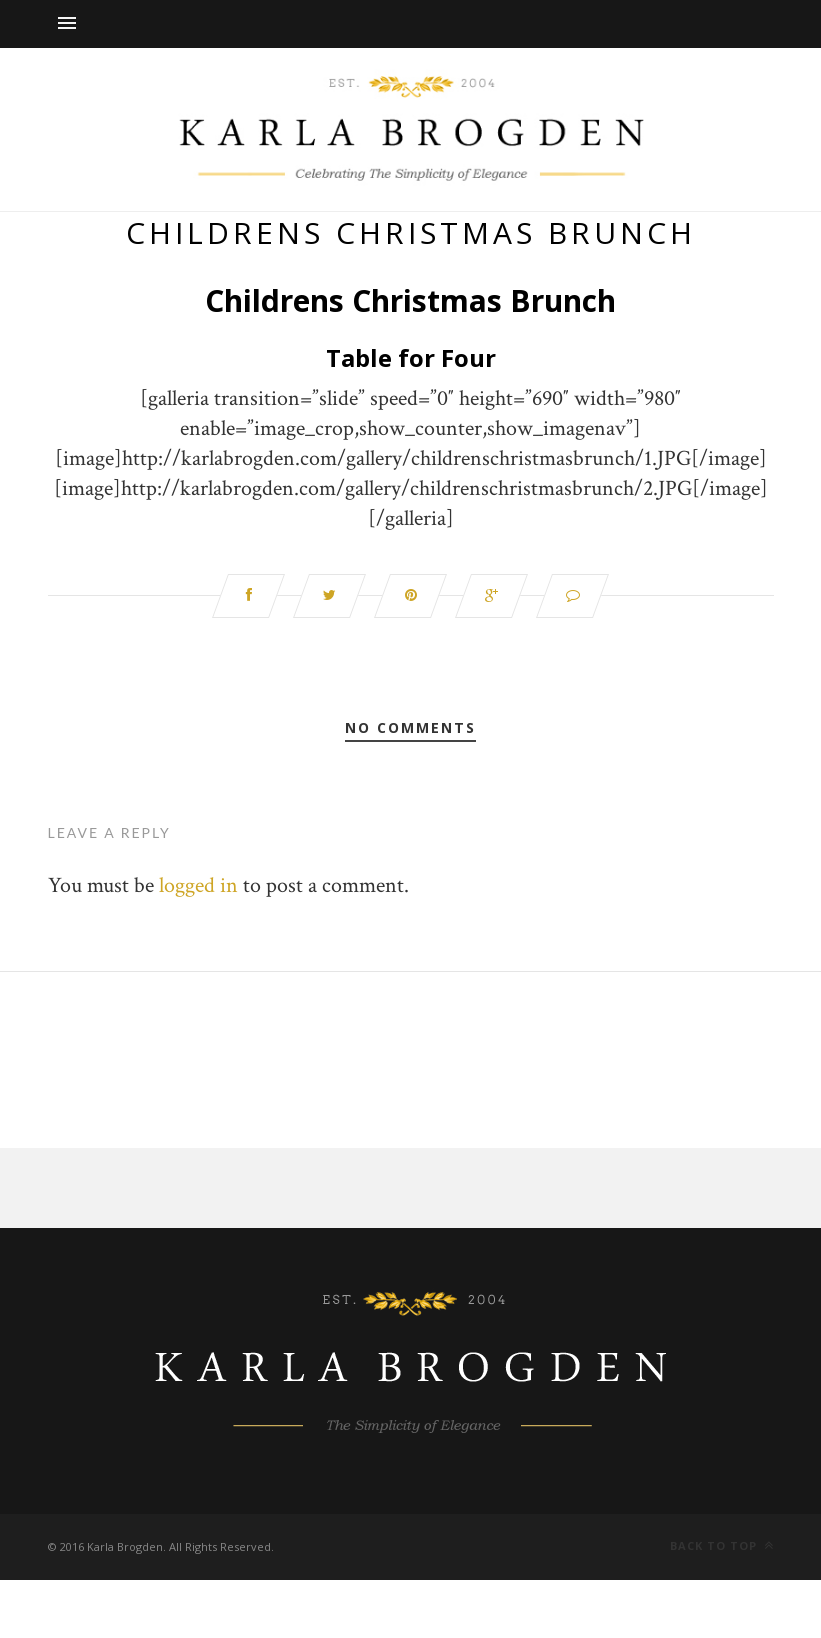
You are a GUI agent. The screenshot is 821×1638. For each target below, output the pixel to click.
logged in (198, 885)
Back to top (722, 1545)
